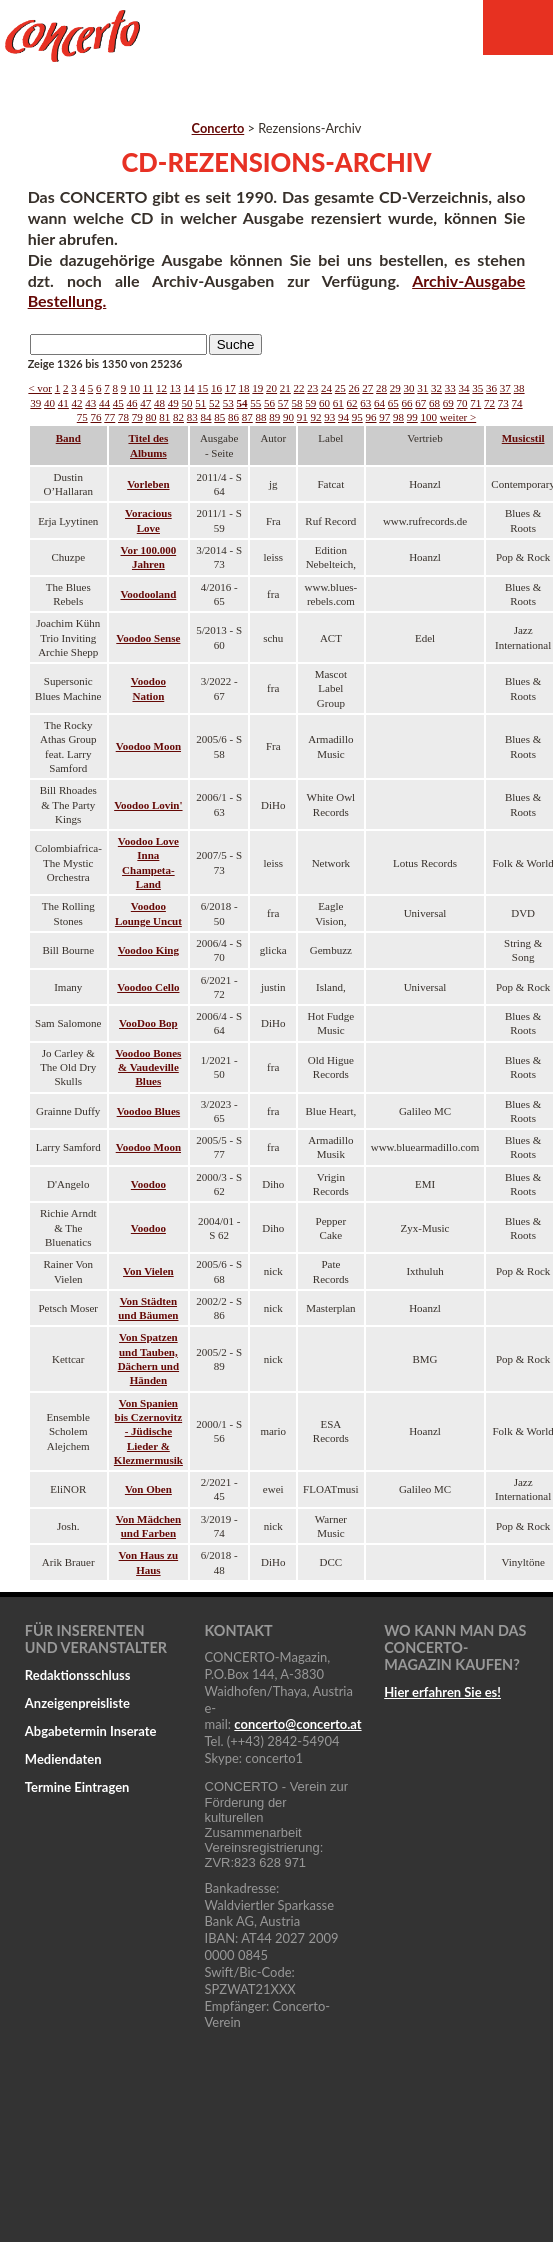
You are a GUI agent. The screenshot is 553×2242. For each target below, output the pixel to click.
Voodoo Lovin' (148, 805)
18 (244, 388)
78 (123, 417)
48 (159, 403)
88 (261, 417)
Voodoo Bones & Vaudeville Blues (148, 1067)
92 (316, 417)
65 (393, 403)
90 (288, 417)
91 (302, 417)
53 (228, 403)
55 (255, 403)
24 (326, 388)
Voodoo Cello (148, 987)
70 (462, 403)
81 (164, 417)
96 (371, 417)
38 (519, 388)
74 (517, 403)
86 (233, 417)
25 (340, 388)
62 (352, 403)
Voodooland (148, 594)
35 (477, 388)
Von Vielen (148, 1271)
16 (216, 388)
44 (104, 403)
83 (192, 417)
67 (420, 403)
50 (187, 403)
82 (178, 417)
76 (96, 417)
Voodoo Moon (148, 746)
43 (90, 403)
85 (219, 417)
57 (283, 403)
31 (422, 388)
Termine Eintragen (77, 1787)
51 (200, 403)
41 (63, 403)
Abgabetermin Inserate (91, 1731)
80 (151, 417)
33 (450, 388)
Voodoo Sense (148, 638)
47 (145, 403)
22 (299, 388)
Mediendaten (63, 1759)
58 (297, 403)
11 (148, 388)
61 (338, 403)
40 (49, 403)
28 (381, 388)
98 (398, 417)
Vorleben (148, 484)
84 (206, 417)
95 (357, 417)
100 (429, 417)
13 (175, 388)
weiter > (458, 417)
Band (68, 438)
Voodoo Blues (148, 1111)
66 (407, 403)
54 (242, 403)
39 (35, 403)
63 (365, 403)
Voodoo (148, 1184)
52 (214, 403)
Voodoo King (148, 950)
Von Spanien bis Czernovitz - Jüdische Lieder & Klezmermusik (148, 1431)
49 (173, 403)
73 (503, 403)
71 (475, 403)
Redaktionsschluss (78, 1675)
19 (257, 388)
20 (271, 388)
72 (489, 403)
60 (324, 403)
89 (274, 417)
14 (189, 388)
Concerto (218, 128)
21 (285, 388)
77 (109, 417)
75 (82, 417)
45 (118, 403)
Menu (518, 27)
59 (310, 403)
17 (230, 388)
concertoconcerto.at (297, 1724)
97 (384, 417)
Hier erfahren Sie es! (442, 1692)
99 (412, 417)
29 (395, 388)
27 (367, 388)
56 (269, 403)
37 (505, 388)
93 (329, 417)
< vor (40, 388)
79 (137, 417)
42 (77, 403)
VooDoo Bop (148, 1023)
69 (448, 403)
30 (409, 388)
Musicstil (523, 438)
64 (379, 403)
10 (134, 388)
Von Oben (148, 1489)
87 (247, 417)
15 (202, 388)
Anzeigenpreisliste (77, 1703)
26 (354, 388)
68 (434, 403)
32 (436, 388)
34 (464, 388)
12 (161, 388)
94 (343, 417)
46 (132, 403)
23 (312, 388)
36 (491, 388)
